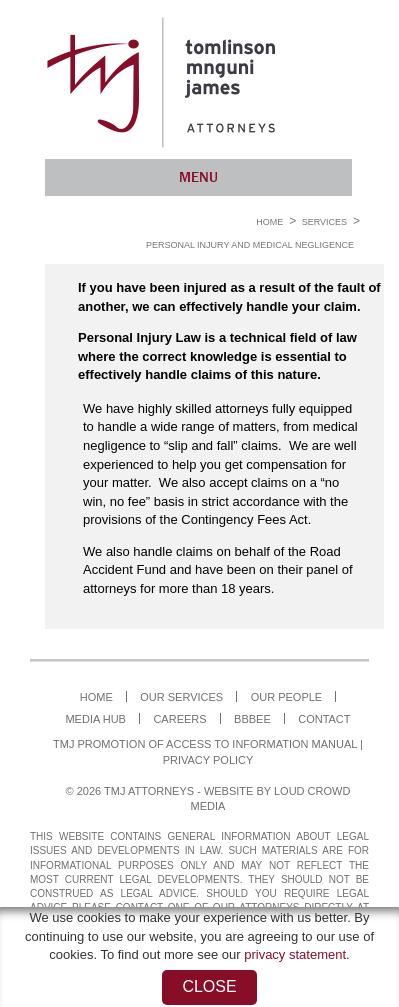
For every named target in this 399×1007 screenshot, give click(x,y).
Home (269, 222)
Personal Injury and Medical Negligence (250, 245)
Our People (287, 697)
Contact (324, 719)
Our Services (181, 697)
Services (324, 222)
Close (209, 986)
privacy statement (295, 954)
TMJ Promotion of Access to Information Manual (205, 744)
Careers (179, 719)
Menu (198, 177)
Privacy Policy (208, 760)
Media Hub (95, 719)
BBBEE (252, 719)
